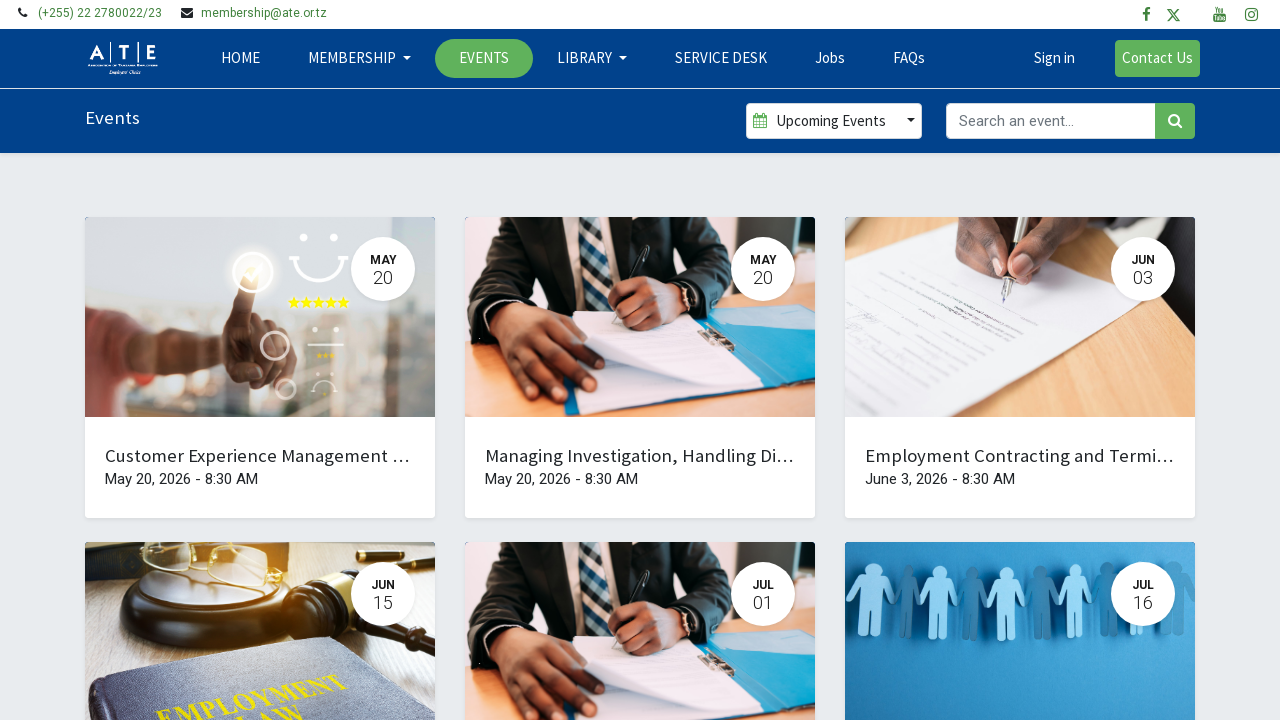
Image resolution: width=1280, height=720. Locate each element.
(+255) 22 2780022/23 (100, 13)
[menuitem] (244, 58)
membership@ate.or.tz (264, 13)
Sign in (1049, 57)
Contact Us (1152, 57)
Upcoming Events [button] (821, 120)
